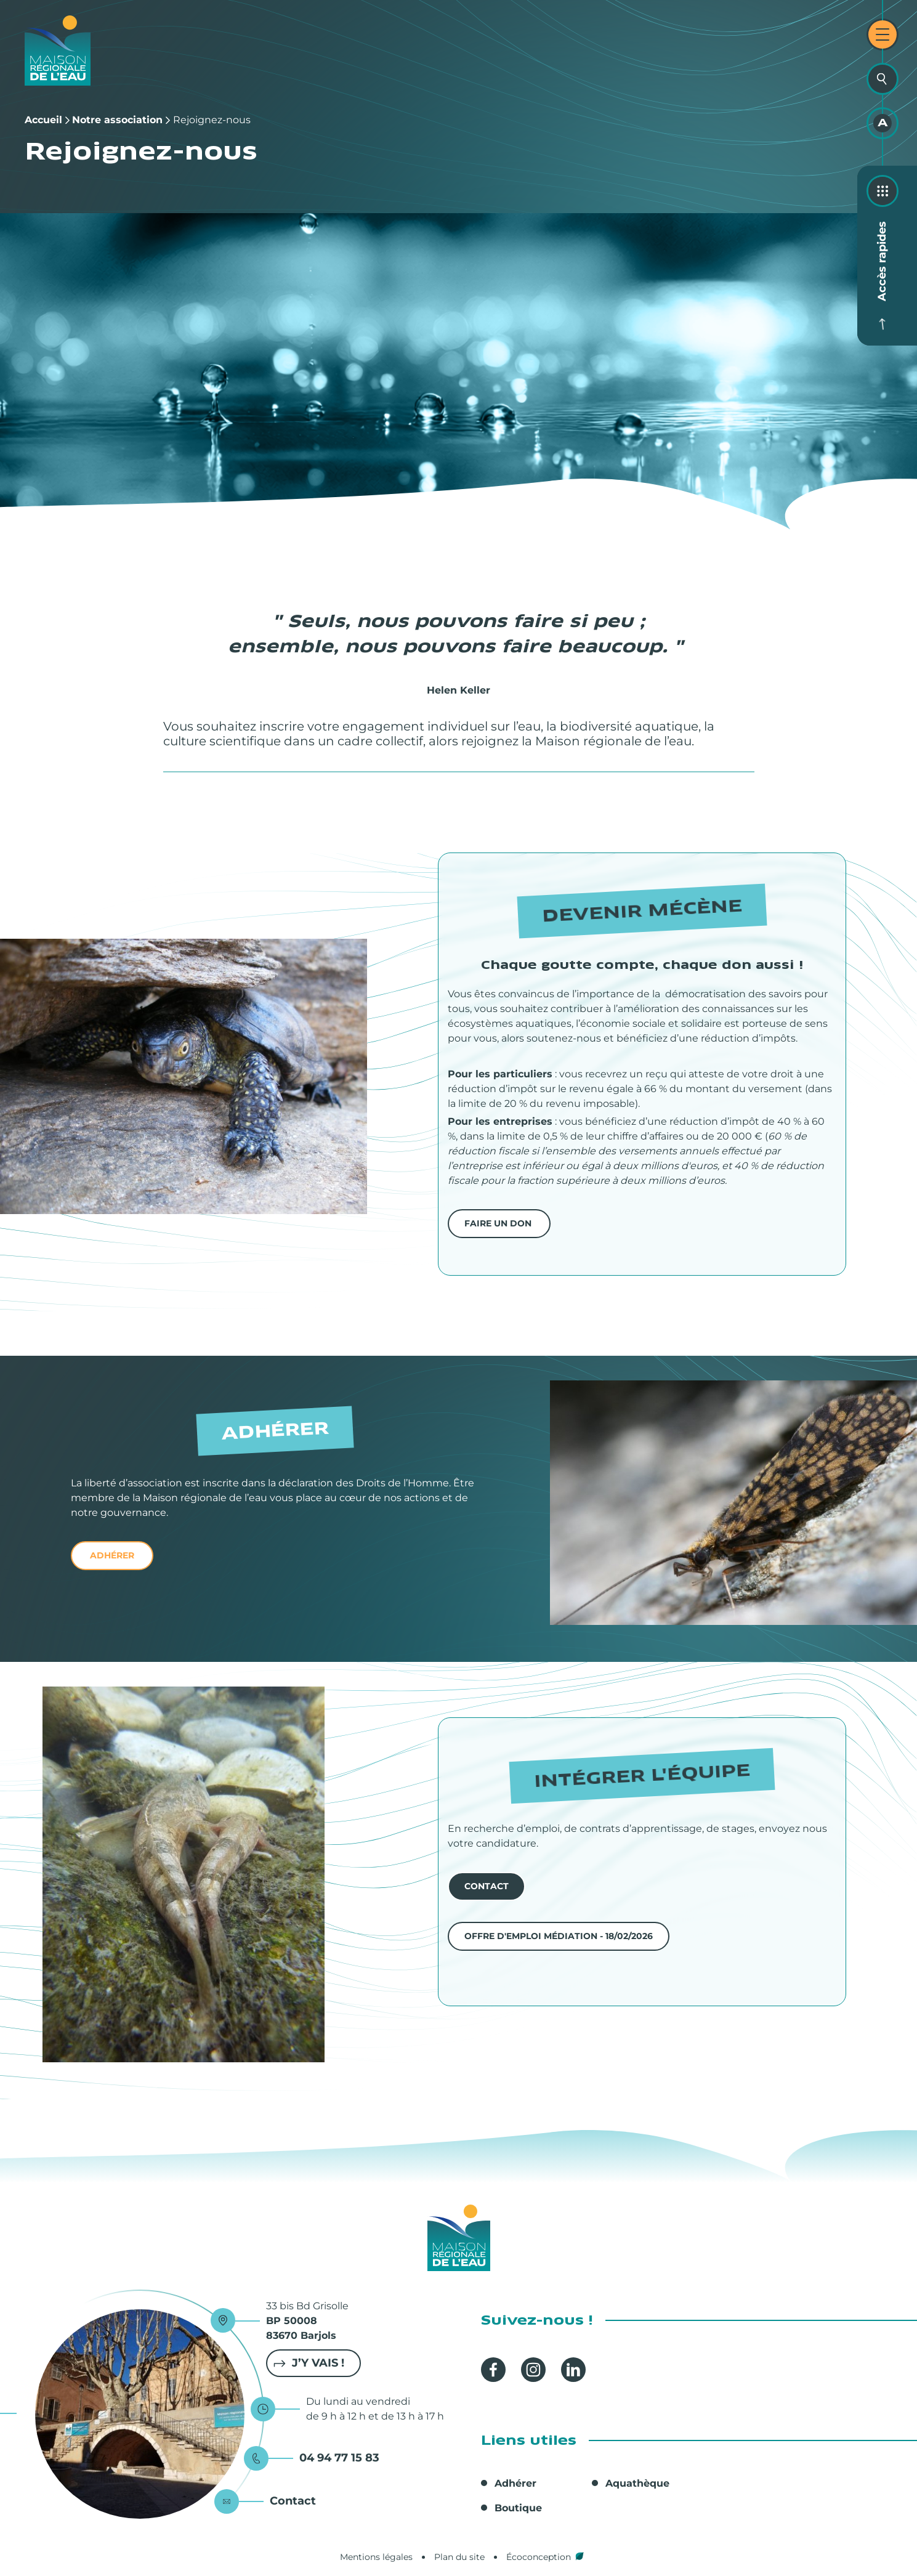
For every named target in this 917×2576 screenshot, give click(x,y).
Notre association (117, 120)
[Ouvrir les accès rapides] (883, 191)
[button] (183, 1076)
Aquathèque (637, 2483)
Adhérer (515, 2483)
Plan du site (459, 2556)
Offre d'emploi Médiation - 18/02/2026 (558, 1936)
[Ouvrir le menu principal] (883, 34)
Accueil (43, 120)
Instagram (533, 2369)
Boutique (518, 2508)
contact (486, 1886)
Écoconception (538, 2556)
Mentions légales (376, 2556)
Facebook (493, 2369)
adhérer (112, 1555)
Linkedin (573, 2369)
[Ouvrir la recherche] (883, 79)
